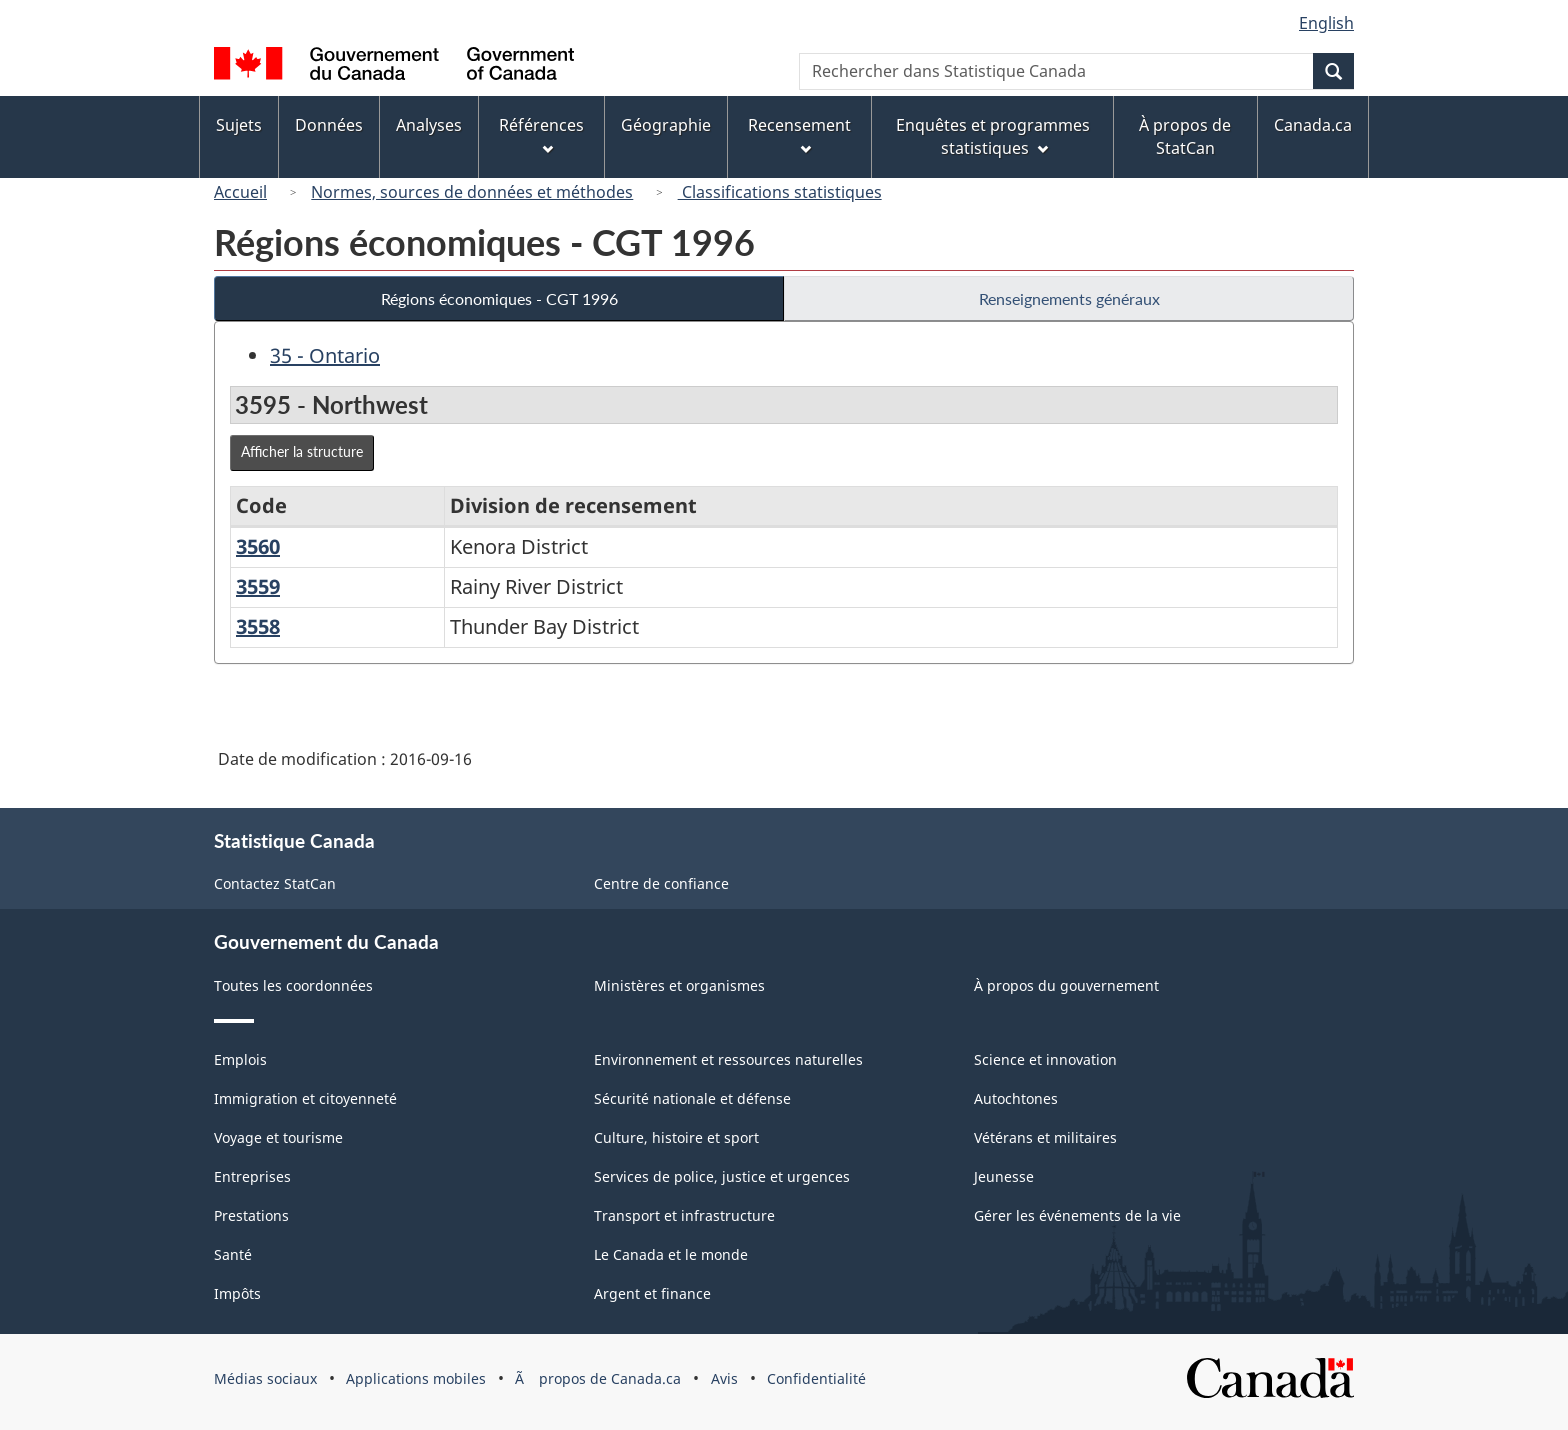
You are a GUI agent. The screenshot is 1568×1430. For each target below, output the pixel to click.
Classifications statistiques (780, 192)
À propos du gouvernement (1066, 985)
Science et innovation (1045, 1059)
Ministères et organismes (679, 985)
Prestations (251, 1215)
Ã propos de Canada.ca (598, 1378)
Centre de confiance (661, 883)
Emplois (240, 1059)
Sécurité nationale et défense (692, 1098)
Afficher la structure (302, 451)
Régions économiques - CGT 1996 (499, 298)
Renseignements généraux (1069, 298)
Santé (233, 1254)
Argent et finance (652, 1293)
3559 (258, 586)
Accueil (240, 192)
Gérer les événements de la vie (1077, 1215)
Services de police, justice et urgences (722, 1176)
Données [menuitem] (329, 125)
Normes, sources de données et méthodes (472, 192)
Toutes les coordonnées (293, 985)
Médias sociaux (265, 1378)
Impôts (237, 1293)
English (1326, 23)
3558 (258, 626)
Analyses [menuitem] (429, 125)
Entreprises (252, 1176)
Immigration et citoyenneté (305, 1098)
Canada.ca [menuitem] (1313, 125)
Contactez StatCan (275, 883)
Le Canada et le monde (671, 1254)
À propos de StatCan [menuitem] (1185, 136)
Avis (724, 1378)
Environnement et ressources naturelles (728, 1059)
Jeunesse (1004, 1176)
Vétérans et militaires (1045, 1137)
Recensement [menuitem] (799, 134)
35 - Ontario (325, 355)
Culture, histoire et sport (676, 1137)
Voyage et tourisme (278, 1137)
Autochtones (1016, 1098)
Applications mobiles (416, 1378)
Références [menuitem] (541, 134)
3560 (258, 546)
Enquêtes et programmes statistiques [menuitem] (993, 136)
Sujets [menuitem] (239, 125)
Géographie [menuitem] (666, 125)
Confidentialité (816, 1378)
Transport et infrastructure (684, 1215)
